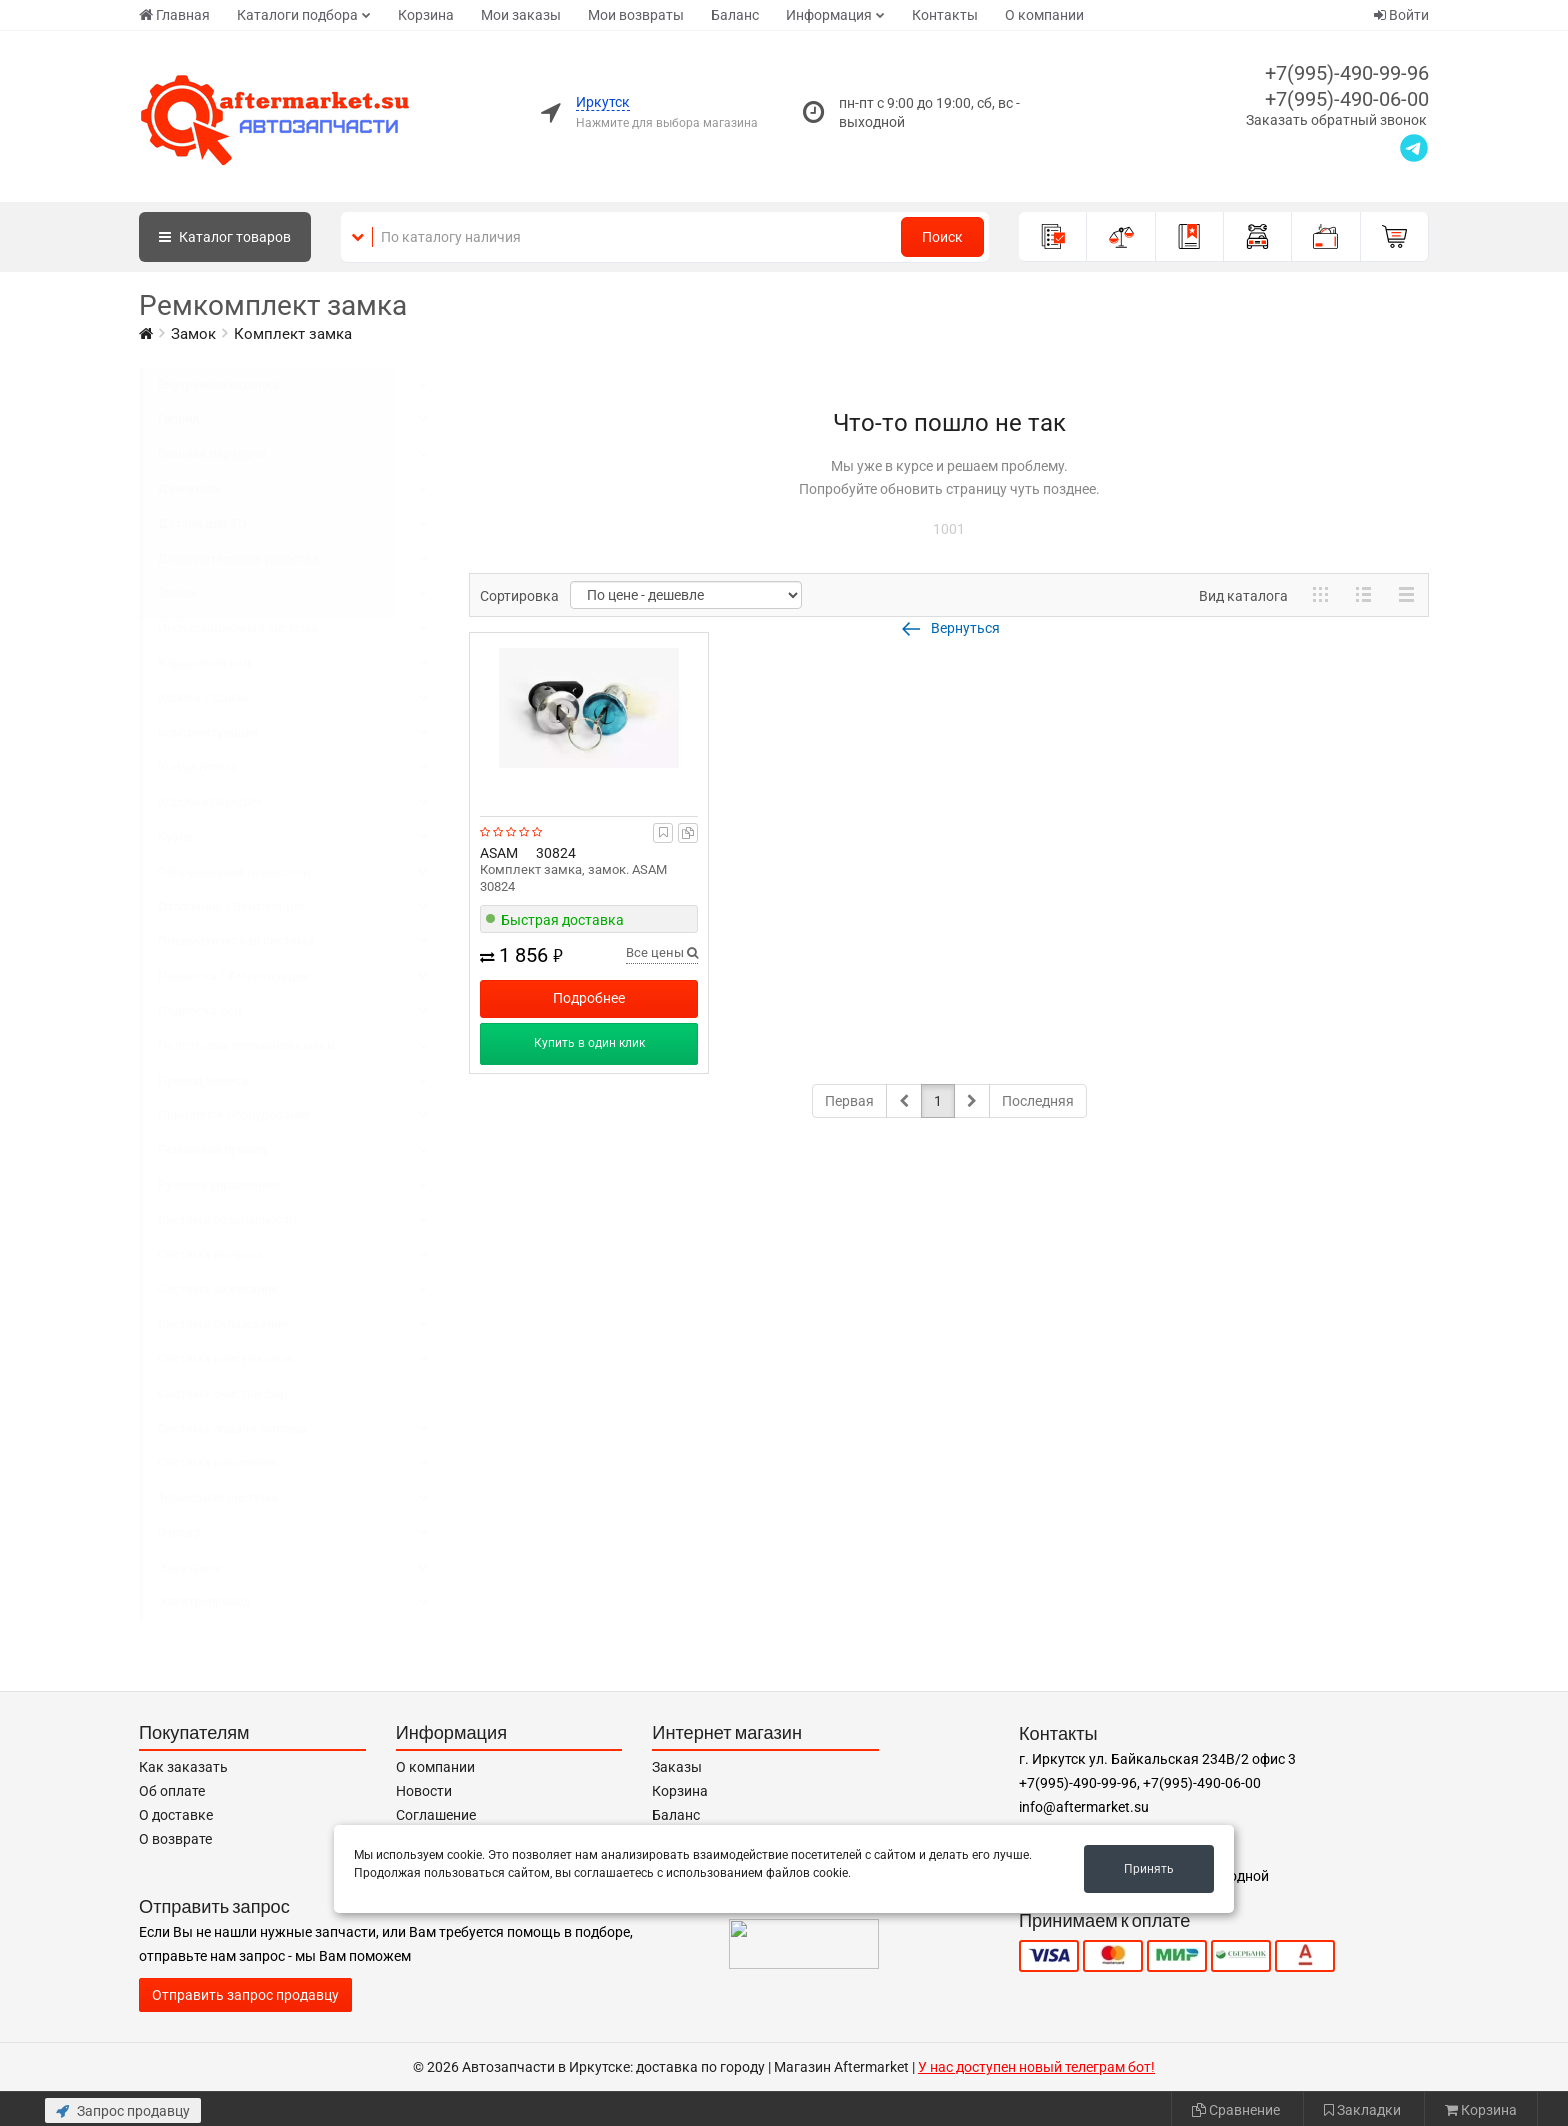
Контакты (945, 15)
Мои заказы (521, 15)
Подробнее (589, 998)
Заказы (677, 1767)
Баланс (735, 15)
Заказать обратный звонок (1336, 120)
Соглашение (436, 1815)
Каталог (225, 237)
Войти (1401, 15)
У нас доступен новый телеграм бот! (1036, 2067)
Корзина (426, 15)
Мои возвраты (636, 15)
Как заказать (183, 1767)
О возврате (175, 1839)
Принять (1149, 1869)
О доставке (176, 1815)
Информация (829, 15)
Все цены (662, 952)
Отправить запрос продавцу (245, 1995)
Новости (424, 1791)
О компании (1044, 15)
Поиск (942, 237)
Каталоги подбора (297, 15)
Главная (174, 15)
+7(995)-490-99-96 (1347, 73)
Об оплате (172, 1791)
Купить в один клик (589, 1043)
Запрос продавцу (123, 2111)
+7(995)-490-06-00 (1347, 99)
